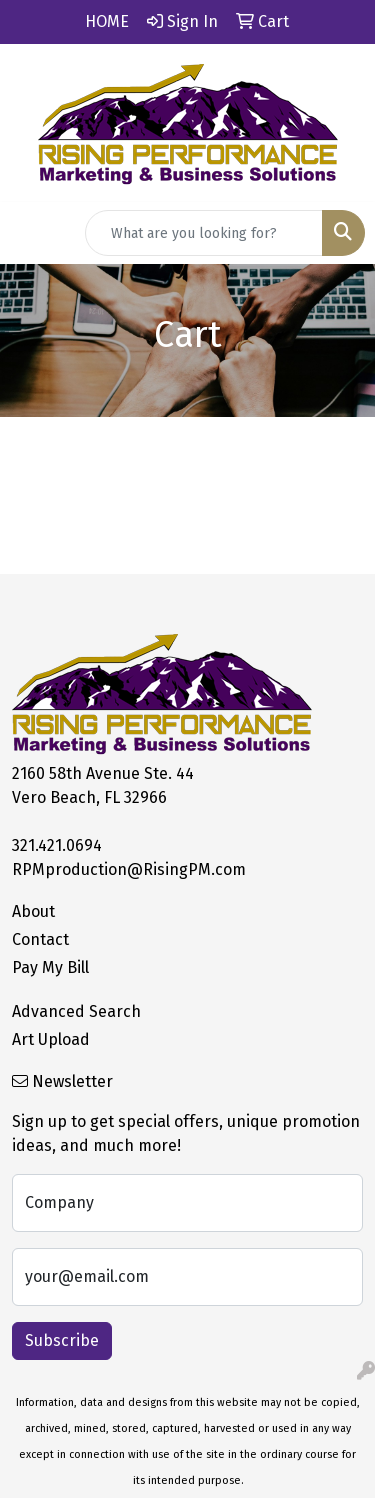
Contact (40, 939)
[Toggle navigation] (31, 233)
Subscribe (62, 1340)
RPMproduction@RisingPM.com (129, 869)
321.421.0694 (57, 845)
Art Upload (51, 1039)
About (33, 911)
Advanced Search (76, 1011)
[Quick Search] (204, 233)
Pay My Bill (50, 967)
